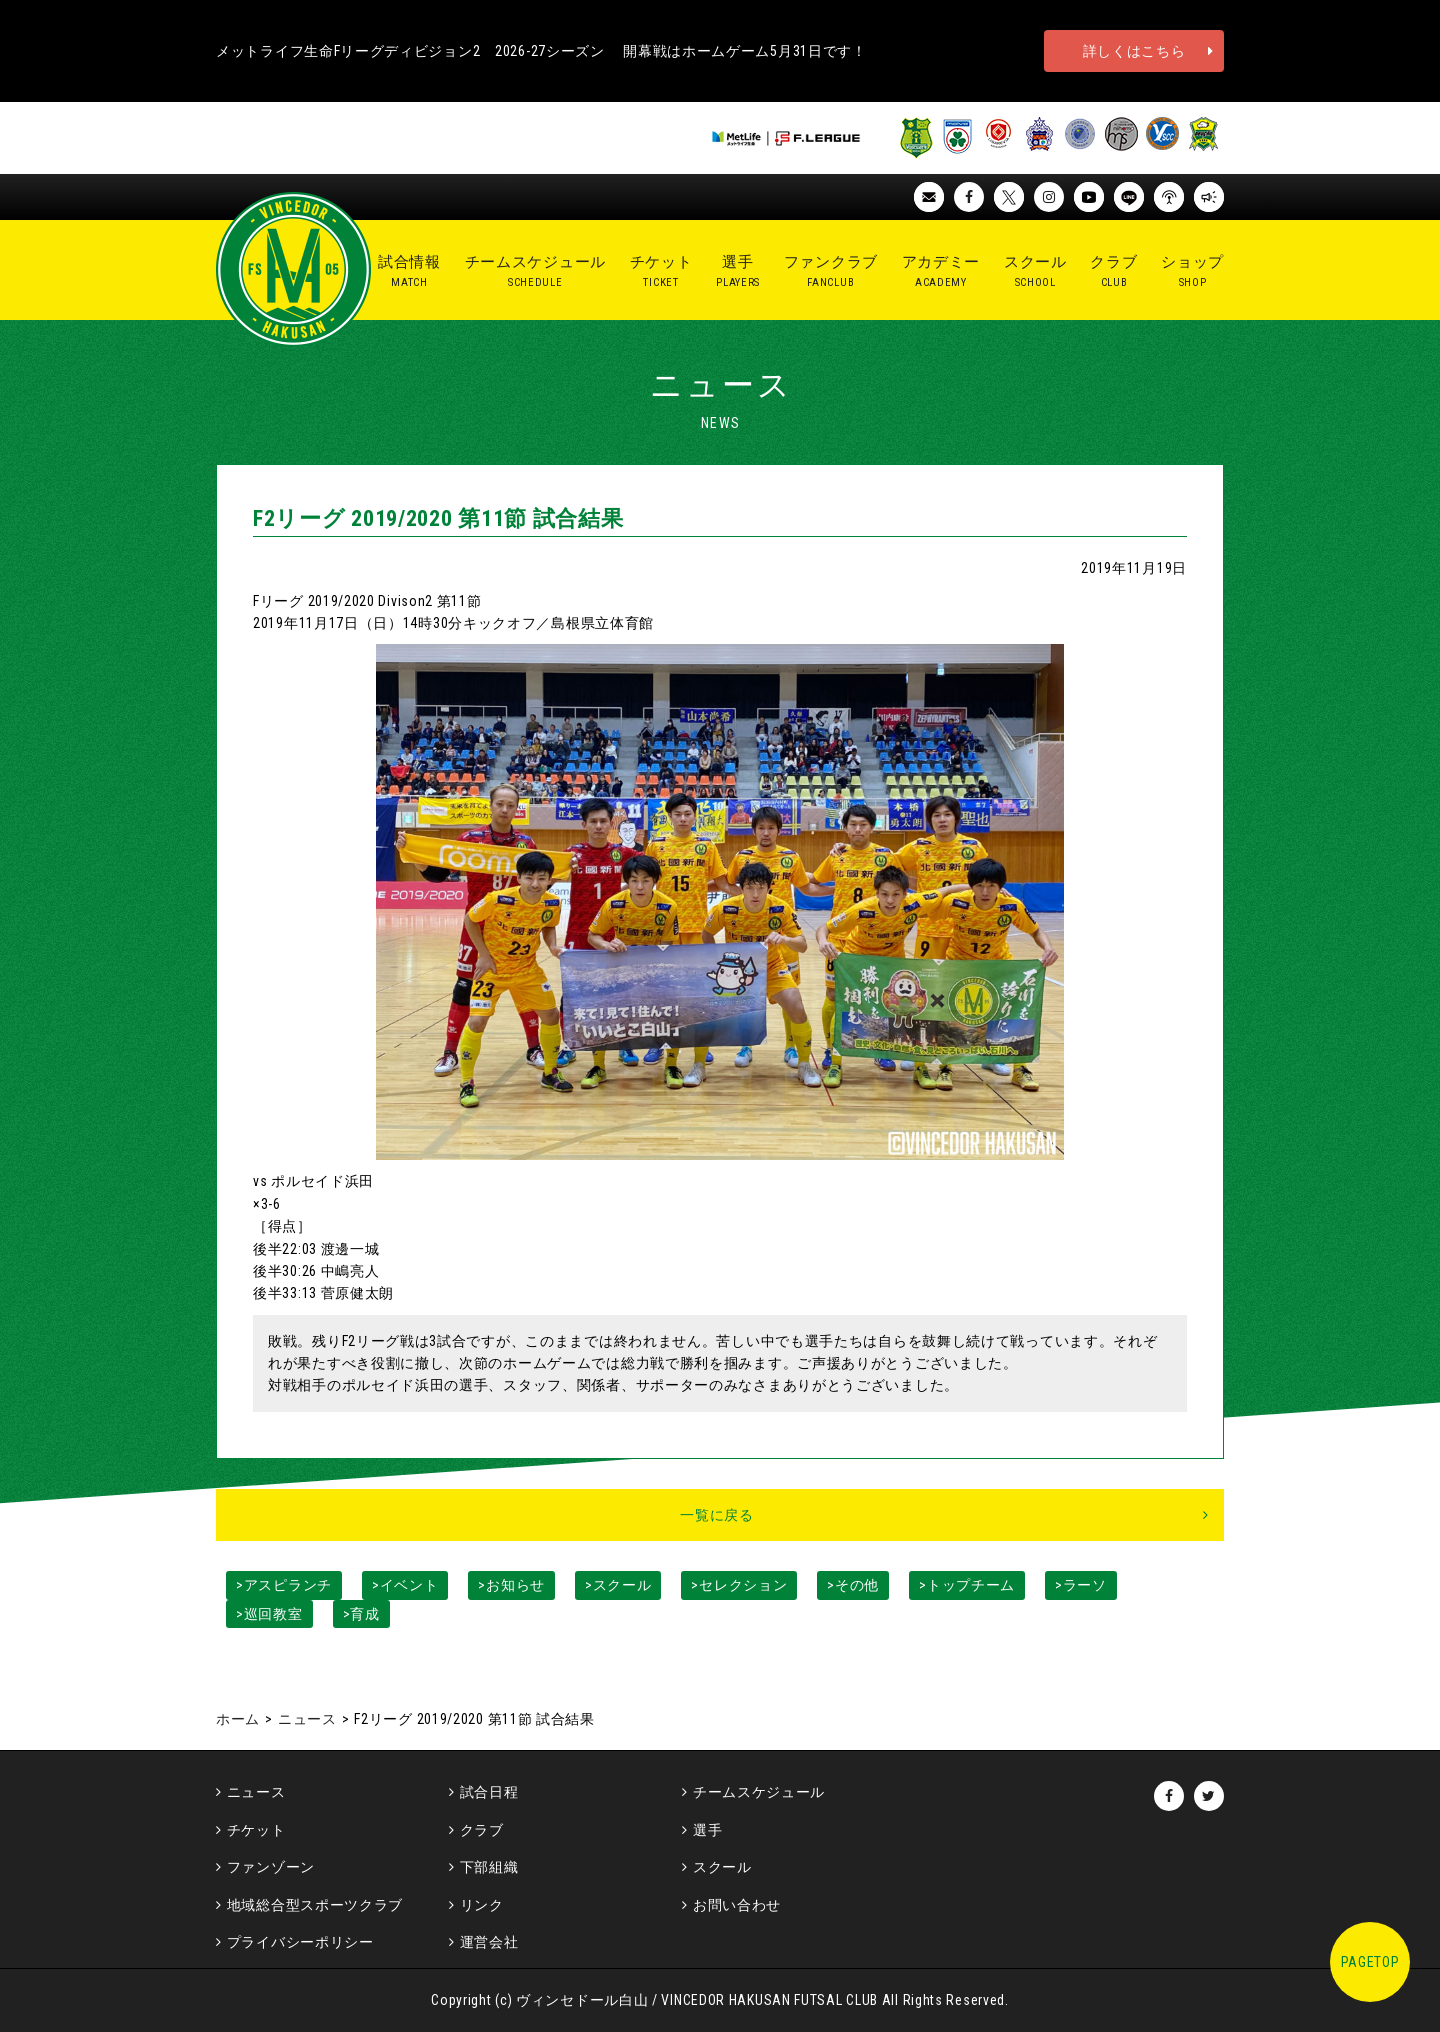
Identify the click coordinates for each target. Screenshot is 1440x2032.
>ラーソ (1081, 1585)
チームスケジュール (759, 1792)
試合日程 (489, 1792)
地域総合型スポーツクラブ (315, 1905)
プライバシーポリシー (300, 1942)
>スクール (618, 1585)
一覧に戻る (717, 1515)
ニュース (307, 1719)
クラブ (482, 1830)
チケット (256, 1830)
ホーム (238, 1719)
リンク (482, 1905)
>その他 (853, 1585)
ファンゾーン (271, 1867)
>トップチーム (967, 1585)
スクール (722, 1867)
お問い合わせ (737, 1905)
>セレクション (739, 1585)
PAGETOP (1370, 1962)
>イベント (405, 1585)
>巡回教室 (269, 1614)
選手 (707, 1830)
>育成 (361, 1614)
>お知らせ (511, 1585)
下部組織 (489, 1867)
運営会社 (489, 1942)
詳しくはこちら (1134, 51)
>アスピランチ (284, 1585)
